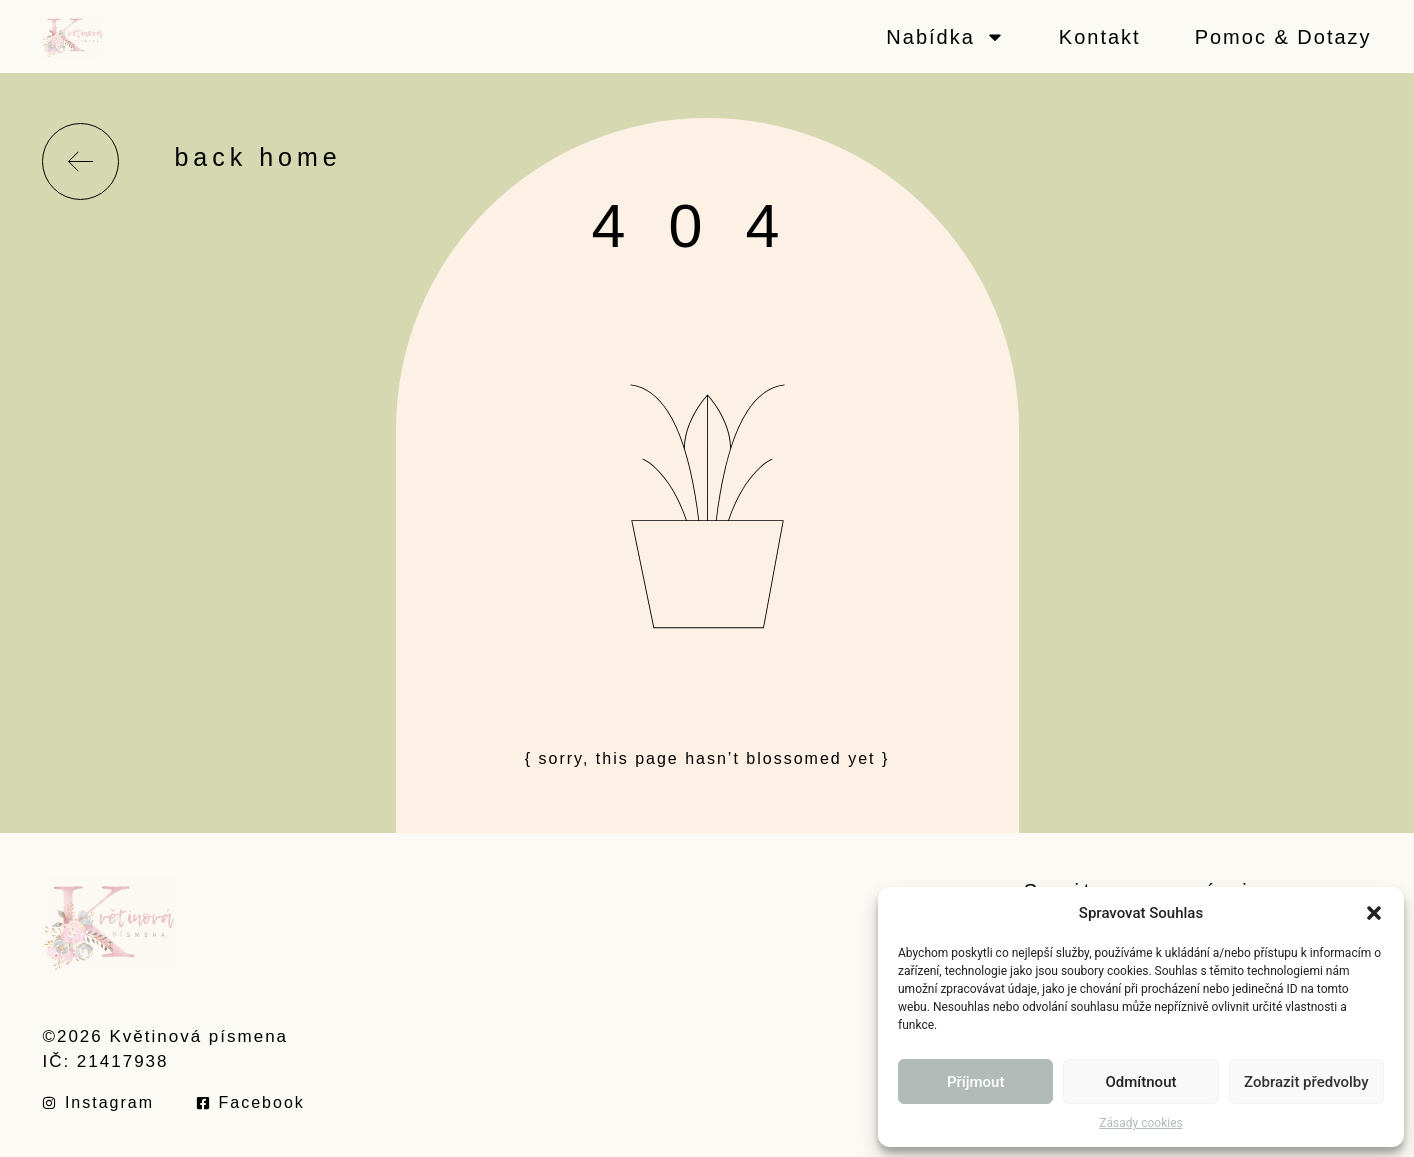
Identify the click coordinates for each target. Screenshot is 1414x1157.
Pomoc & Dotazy (1283, 37)
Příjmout (975, 1082)
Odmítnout (1141, 1082)
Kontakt (1100, 37)
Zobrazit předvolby (1306, 1082)
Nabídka (945, 37)
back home (257, 157)
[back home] (80, 161)
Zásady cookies (1140, 1123)
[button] (1374, 913)
